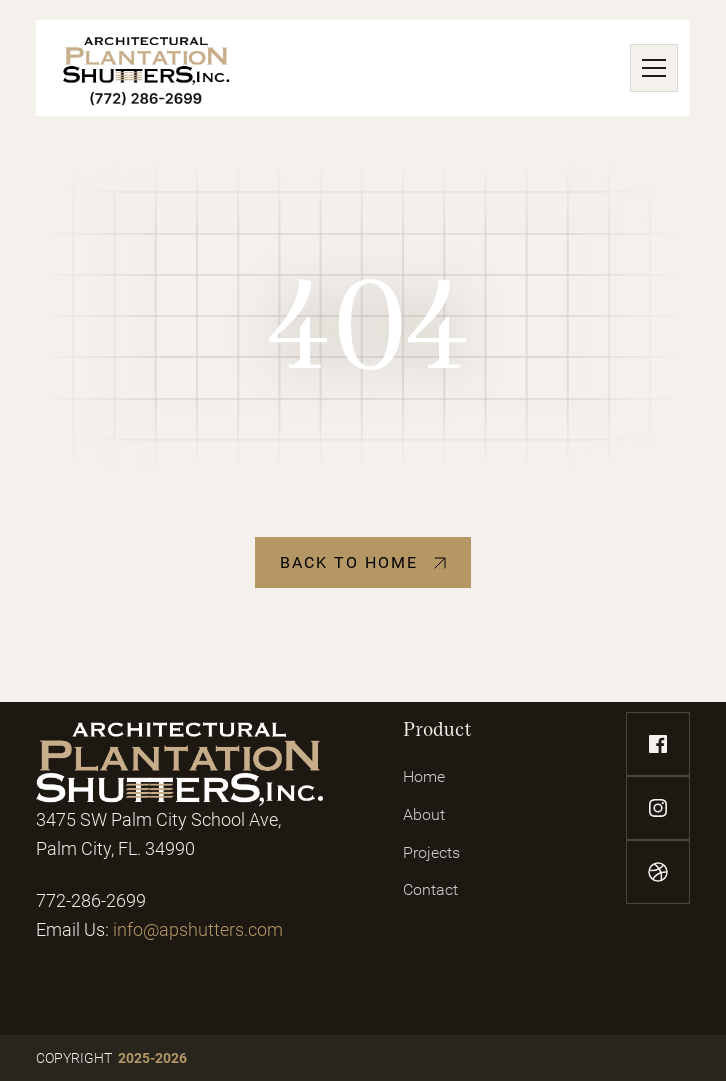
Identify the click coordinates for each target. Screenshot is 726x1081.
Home (424, 776)
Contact (430, 889)
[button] (650, 68)
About (424, 814)
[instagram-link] (658, 808)
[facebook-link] (658, 744)
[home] (146, 68)
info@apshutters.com (198, 929)
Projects (431, 852)
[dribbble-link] (658, 872)
